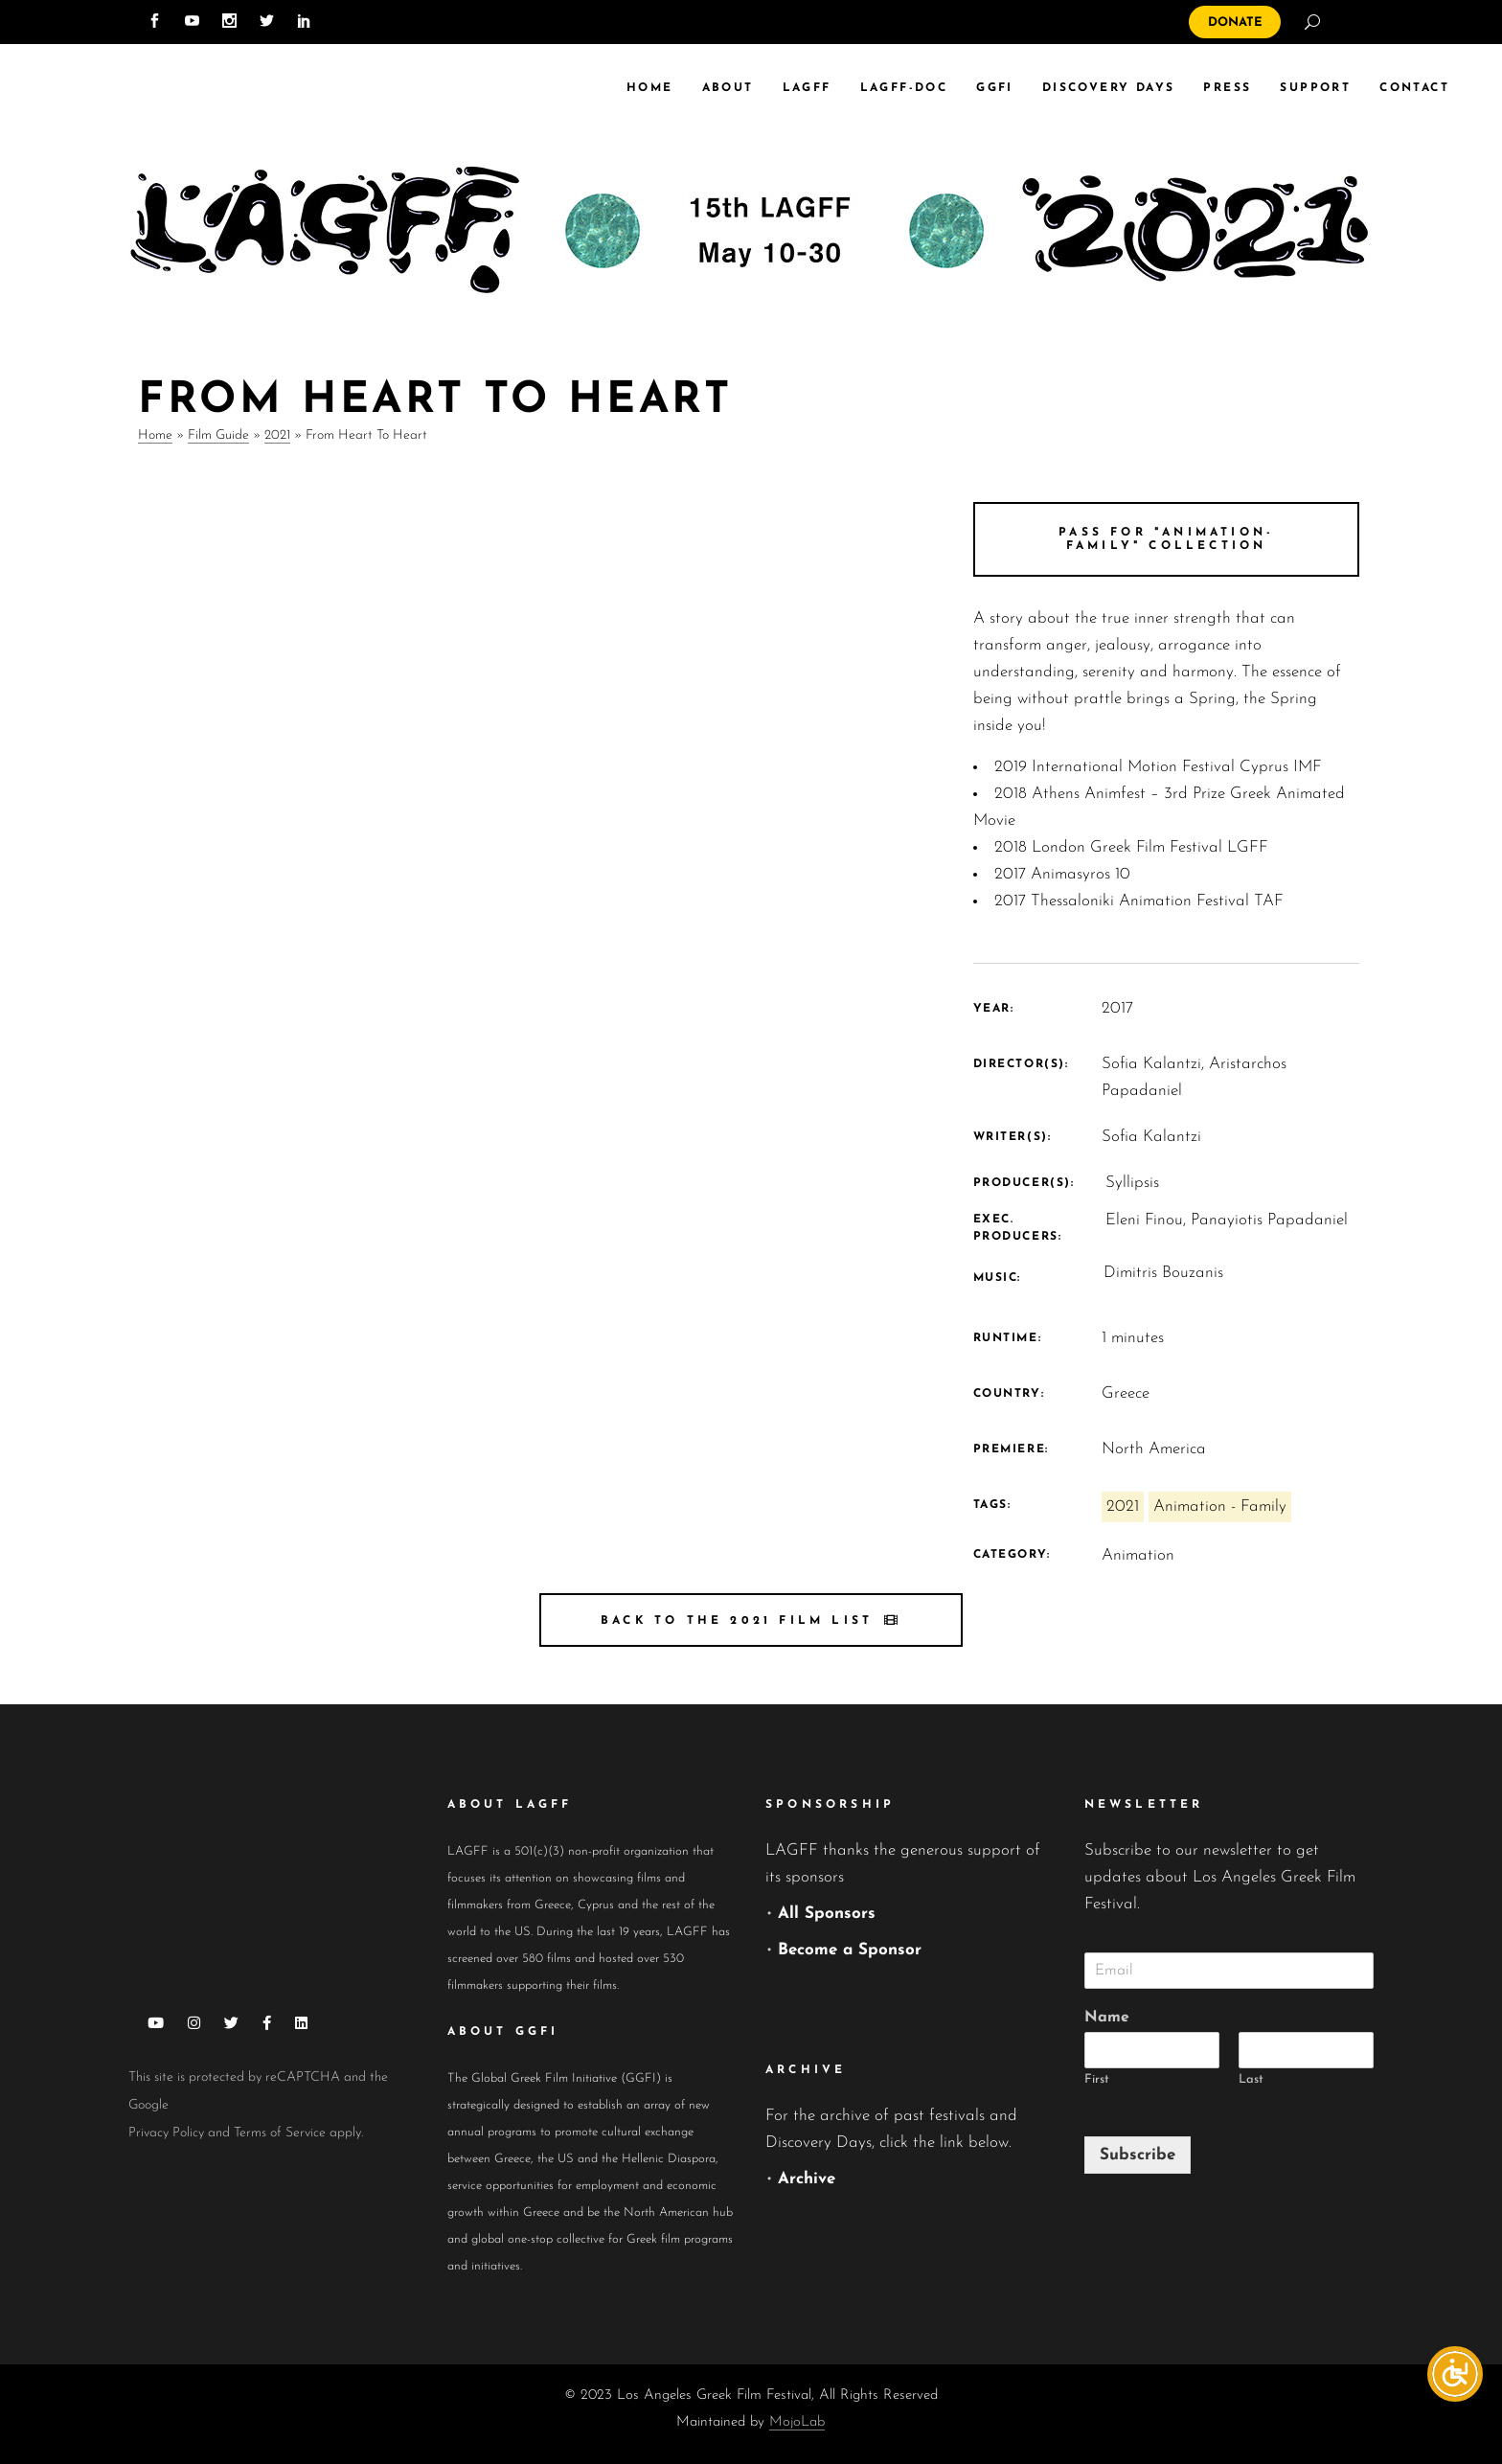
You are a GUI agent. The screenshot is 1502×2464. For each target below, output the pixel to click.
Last (1251, 2079)
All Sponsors (827, 1913)
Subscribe (1137, 2155)
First (1096, 2079)
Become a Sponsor (850, 1950)
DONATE (1235, 22)
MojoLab (797, 2422)
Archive (806, 2179)
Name (1106, 2017)
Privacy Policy (166, 2133)
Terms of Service (280, 2133)
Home (155, 435)
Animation (1138, 1555)
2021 (277, 435)
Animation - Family (1219, 1506)
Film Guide (218, 435)
